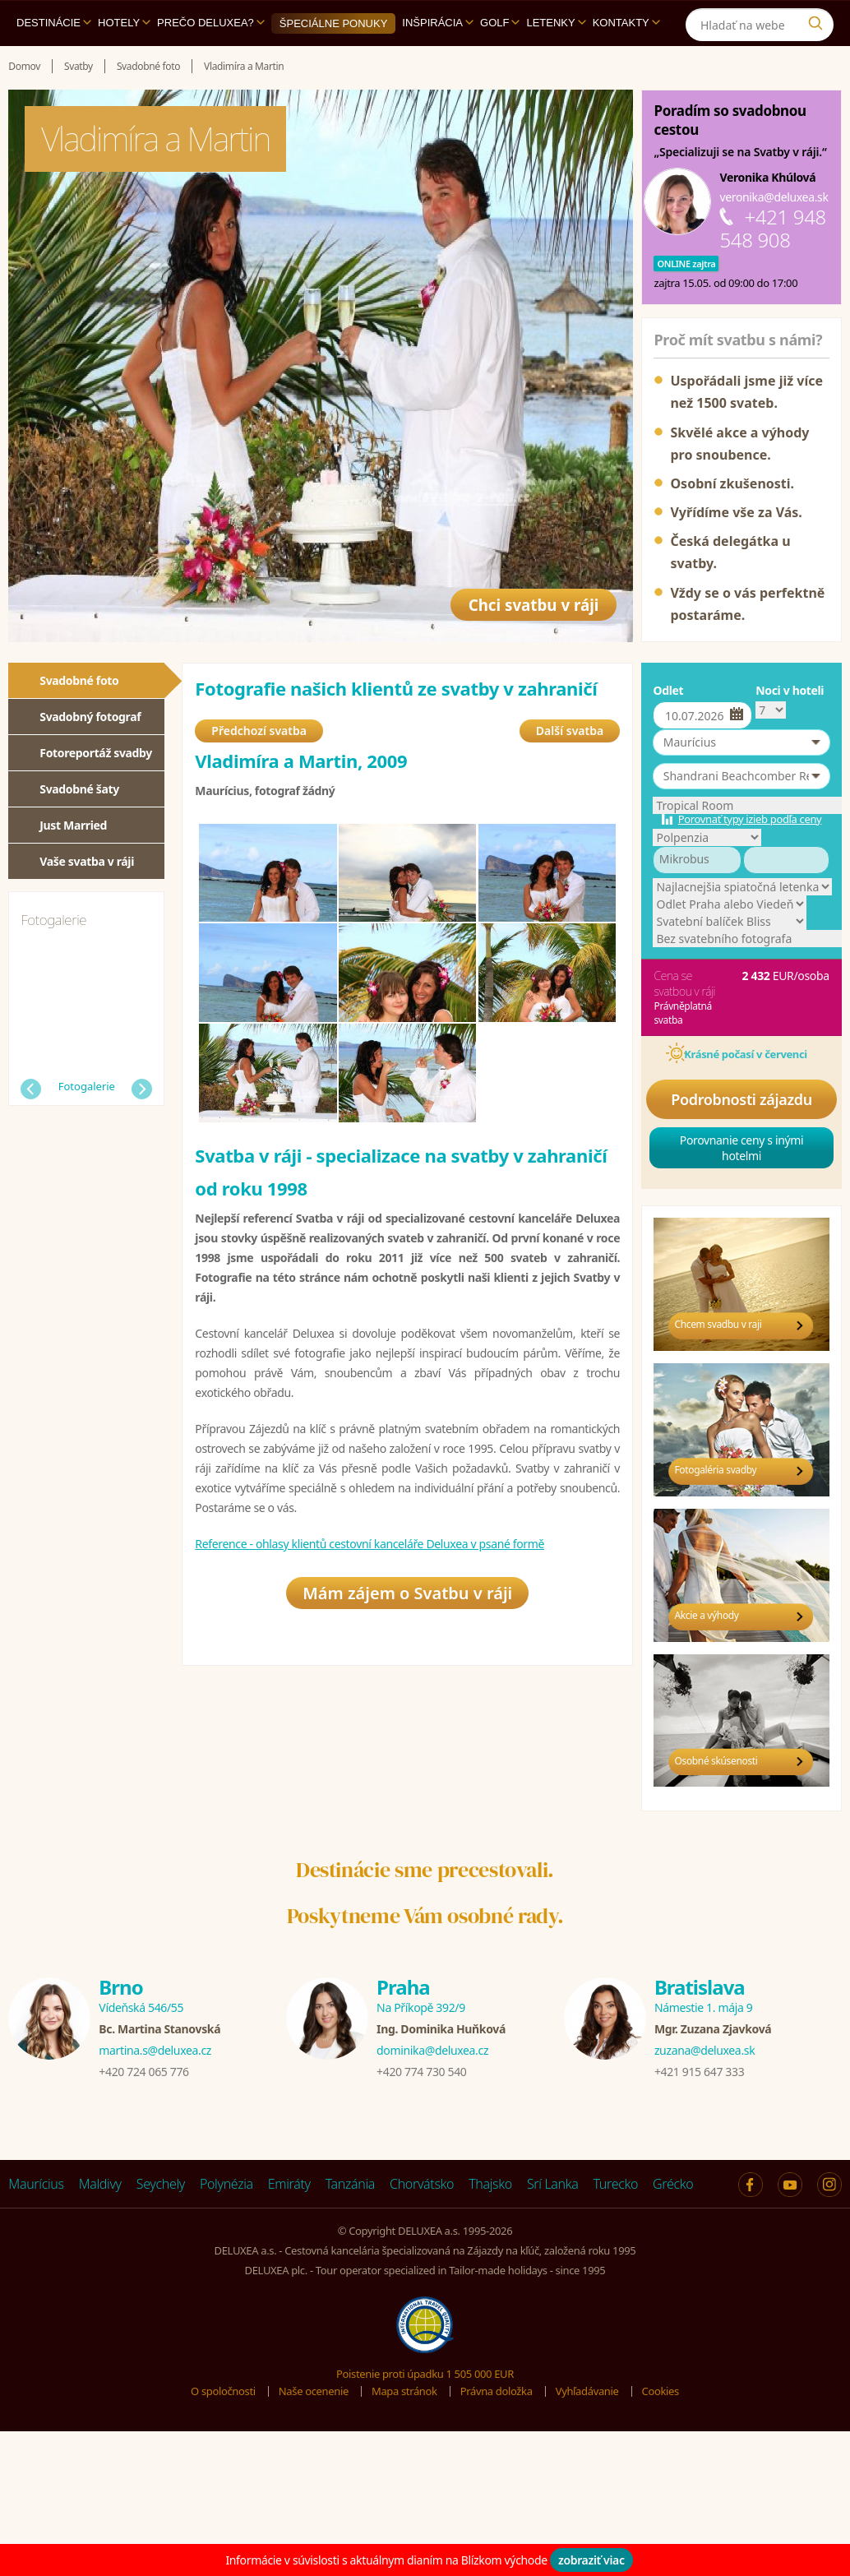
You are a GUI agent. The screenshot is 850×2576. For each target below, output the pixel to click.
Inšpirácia (438, 22)
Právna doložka (496, 2391)
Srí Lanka (553, 2184)
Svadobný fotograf (90, 716)
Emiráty (289, 2184)
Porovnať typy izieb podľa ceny (750, 819)
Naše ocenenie (314, 2391)
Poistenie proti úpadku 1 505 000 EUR (425, 2373)
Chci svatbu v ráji (526, 600)
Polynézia (226, 2184)
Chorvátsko (422, 2184)
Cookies (660, 2391)
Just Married (73, 825)
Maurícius (35, 2184)
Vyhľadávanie (587, 2391)
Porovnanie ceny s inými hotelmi (742, 1147)
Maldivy (100, 2184)
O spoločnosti (223, 2391)
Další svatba (569, 732)
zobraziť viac (591, 2560)
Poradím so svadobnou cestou (730, 120)
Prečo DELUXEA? (211, 22)
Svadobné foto (78, 680)
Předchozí (31, 1089)
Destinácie (53, 22)
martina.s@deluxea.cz (155, 2050)
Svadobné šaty (79, 789)
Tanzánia (350, 2184)
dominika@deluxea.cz (432, 2050)
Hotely (124, 22)
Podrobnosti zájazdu (741, 1099)
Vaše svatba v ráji (86, 861)
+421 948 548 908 (772, 228)
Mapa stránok (404, 2391)
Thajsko (490, 2184)
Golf (500, 22)
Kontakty (626, 22)
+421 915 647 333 (699, 2071)
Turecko (616, 2184)
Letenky (555, 22)
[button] (741, 742)
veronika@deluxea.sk (773, 197)
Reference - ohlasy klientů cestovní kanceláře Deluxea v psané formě (369, 1545)
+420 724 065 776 (143, 2071)
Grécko (673, 2184)
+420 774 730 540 (421, 2071)
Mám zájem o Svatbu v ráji (407, 1596)
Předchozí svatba (259, 732)
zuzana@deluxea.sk (704, 2050)
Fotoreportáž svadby (95, 753)
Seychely (160, 2184)
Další (142, 1089)
